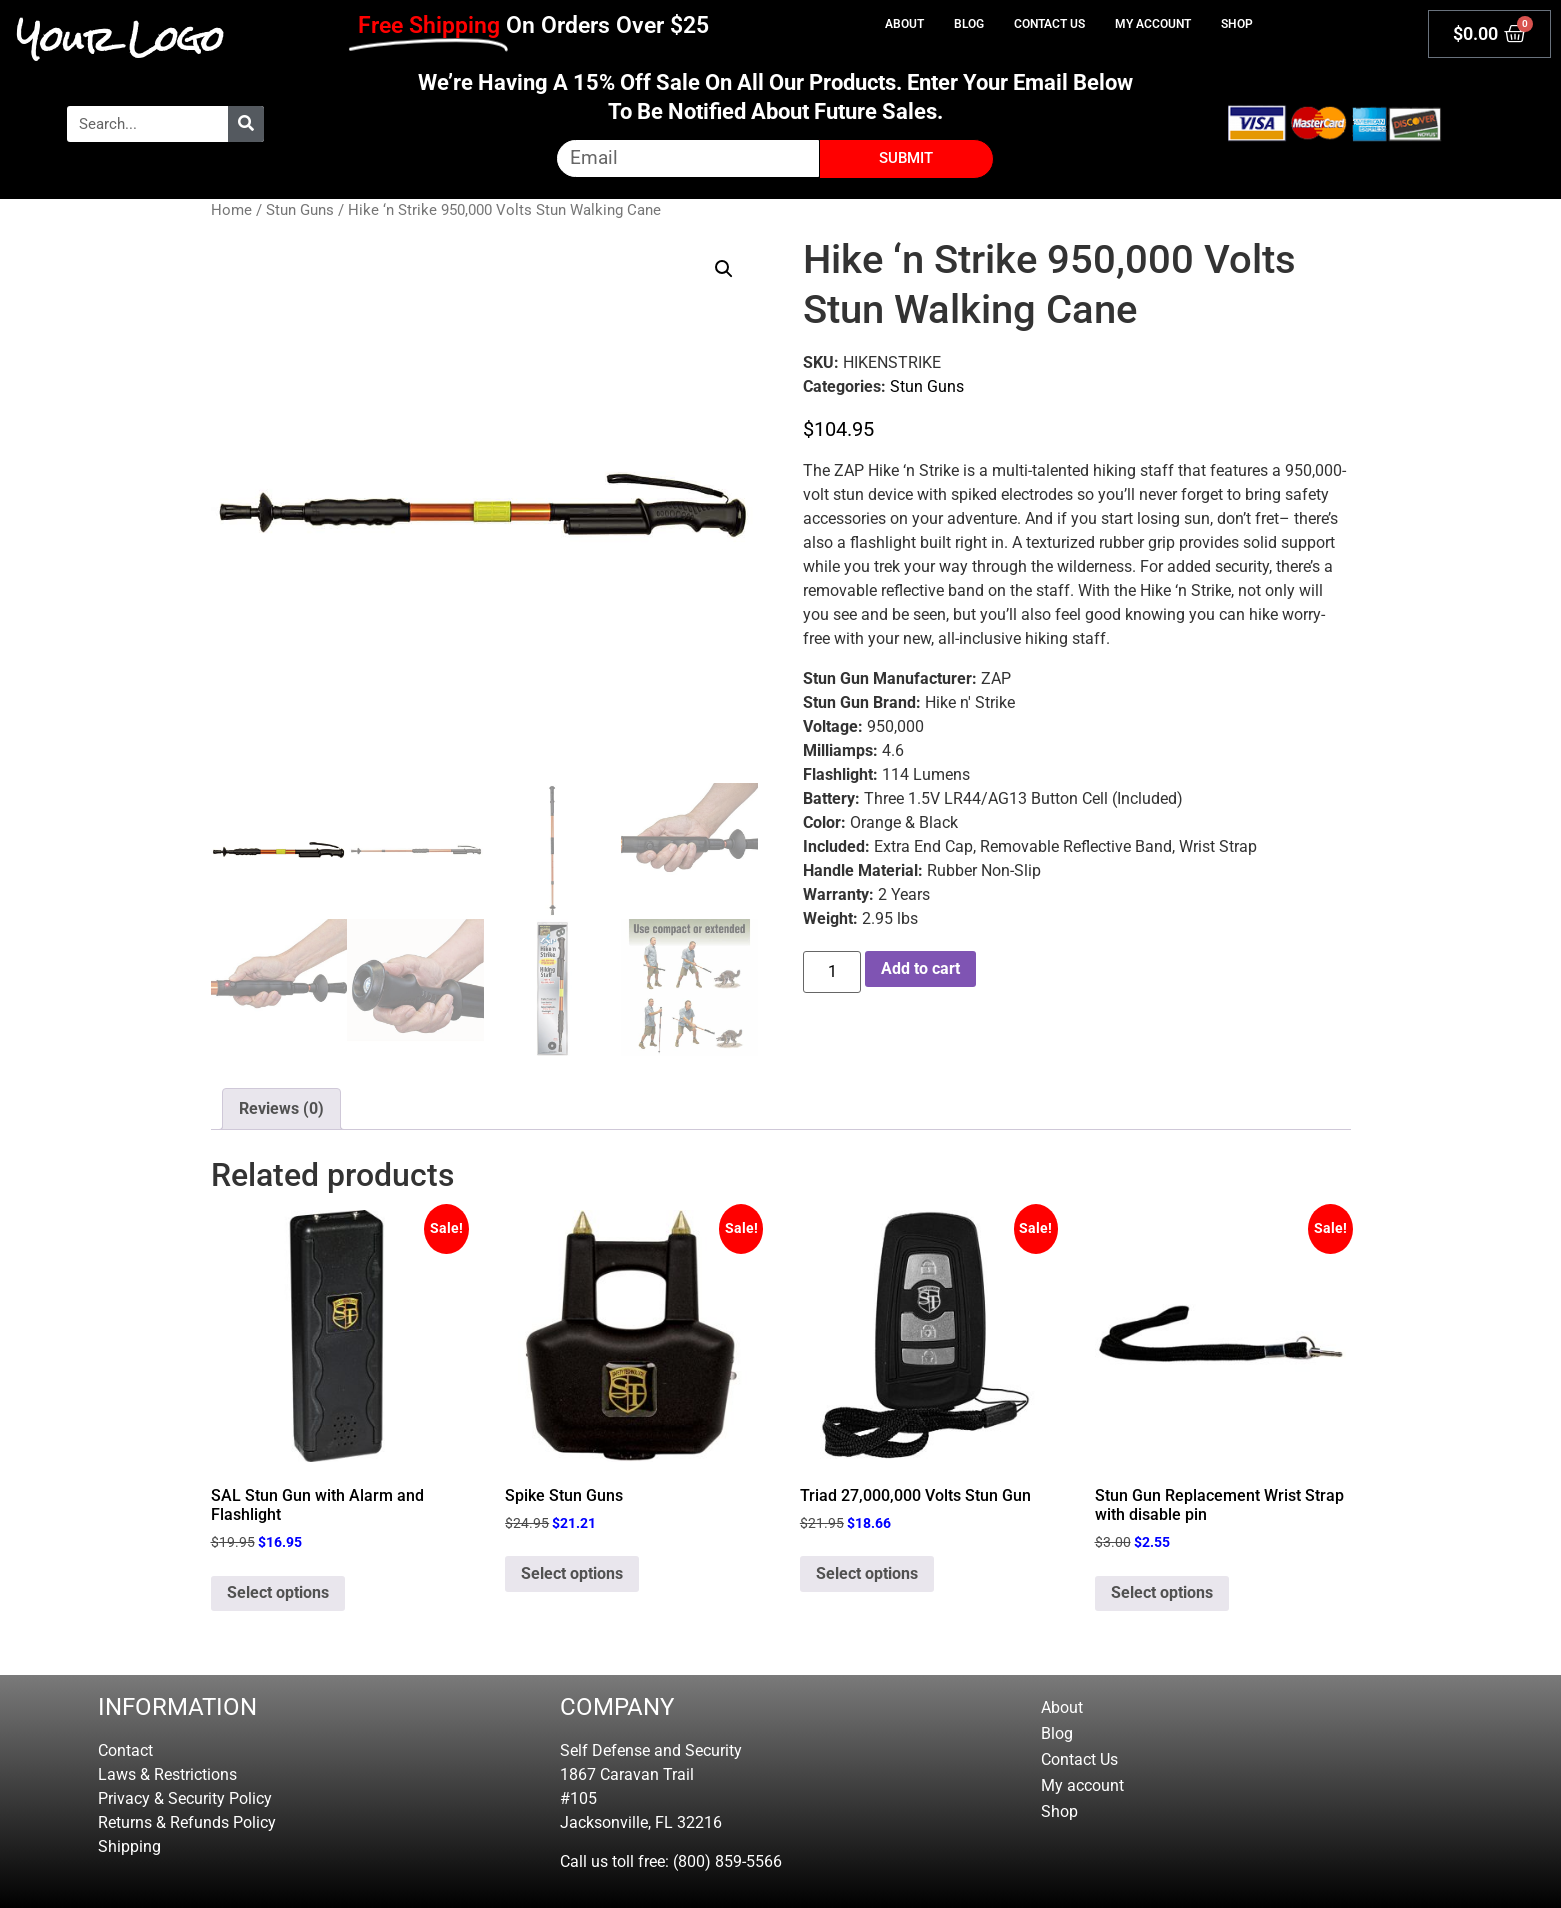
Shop (1237, 24)
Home (231, 210)
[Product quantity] (832, 972)
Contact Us (1049, 24)
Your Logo (120, 39)
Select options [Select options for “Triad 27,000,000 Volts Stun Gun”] (867, 1573)
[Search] (246, 124)
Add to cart (920, 968)
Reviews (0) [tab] (281, 1108)
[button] (724, 269)
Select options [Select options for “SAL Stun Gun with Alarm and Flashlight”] (278, 1592)
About (904, 24)
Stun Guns (300, 210)
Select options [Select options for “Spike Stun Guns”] (572, 1573)
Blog (969, 24)
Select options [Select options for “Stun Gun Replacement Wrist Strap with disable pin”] (1162, 1592)
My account (1153, 24)
